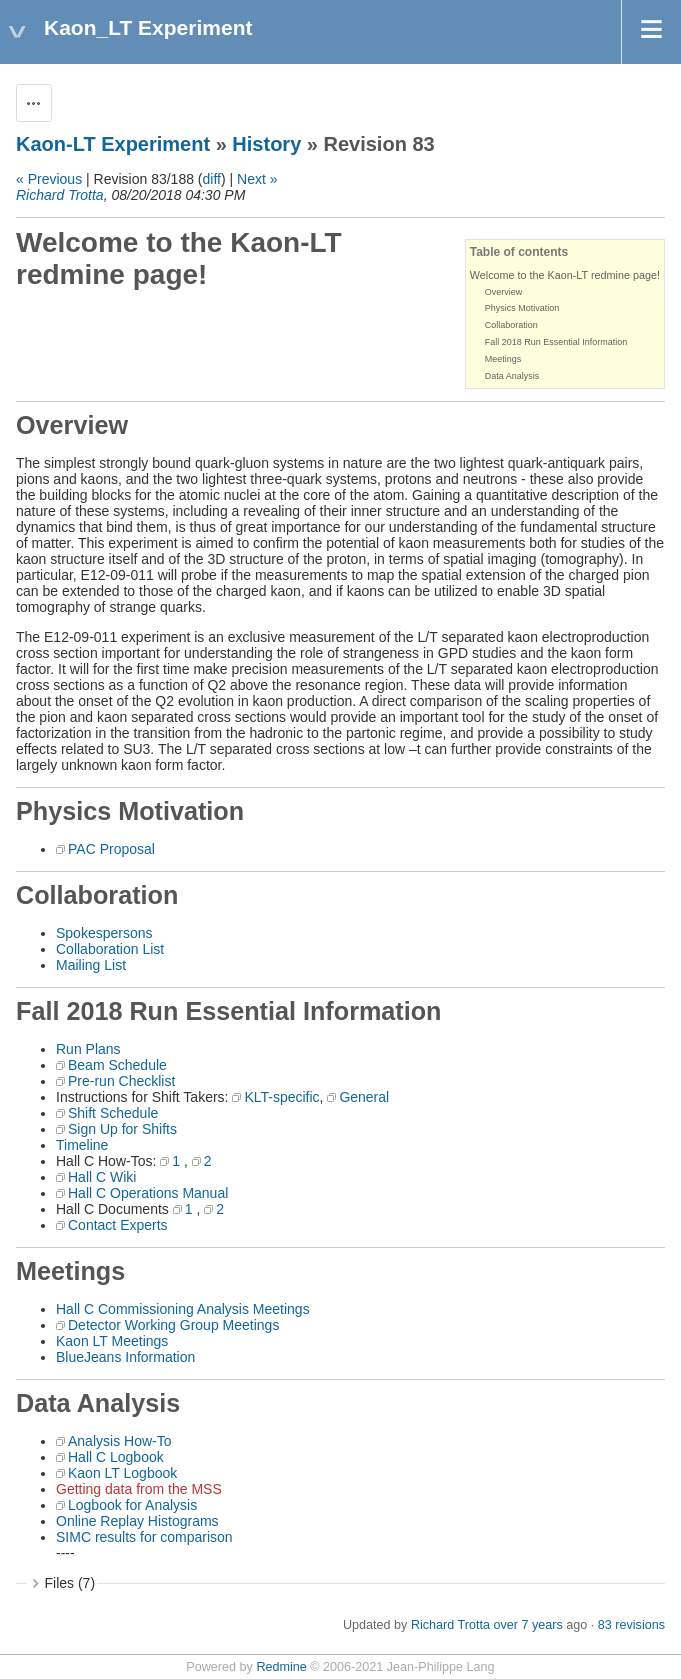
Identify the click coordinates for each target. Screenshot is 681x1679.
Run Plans (88, 1049)
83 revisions (631, 1625)
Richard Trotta (60, 195)
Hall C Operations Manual (148, 1193)
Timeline (82, 1145)
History (266, 144)
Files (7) (70, 1583)
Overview (504, 292)
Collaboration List (110, 949)
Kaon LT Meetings (112, 1341)
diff (212, 179)
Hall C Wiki (102, 1177)
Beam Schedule (117, 1065)
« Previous (49, 179)
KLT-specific (281, 1097)
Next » (257, 179)
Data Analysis (512, 376)
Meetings (503, 359)
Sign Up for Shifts (122, 1129)
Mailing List (91, 965)
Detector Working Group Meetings (173, 1325)
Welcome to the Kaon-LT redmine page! (565, 275)
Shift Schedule (113, 1113)
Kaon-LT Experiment (113, 144)
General (364, 1097)
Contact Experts (118, 1225)
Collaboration (511, 325)
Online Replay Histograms (137, 1521)
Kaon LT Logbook (122, 1473)
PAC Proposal (111, 849)
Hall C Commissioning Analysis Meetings (183, 1309)
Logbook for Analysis (132, 1505)
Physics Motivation (522, 308)
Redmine (281, 1667)
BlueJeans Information (125, 1357)
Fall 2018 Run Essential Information (556, 342)
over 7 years (527, 1625)
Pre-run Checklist (121, 1081)
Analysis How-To (119, 1441)
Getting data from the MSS (139, 1489)
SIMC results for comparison (144, 1537)
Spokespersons (104, 933)
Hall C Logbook (116, 1457)
